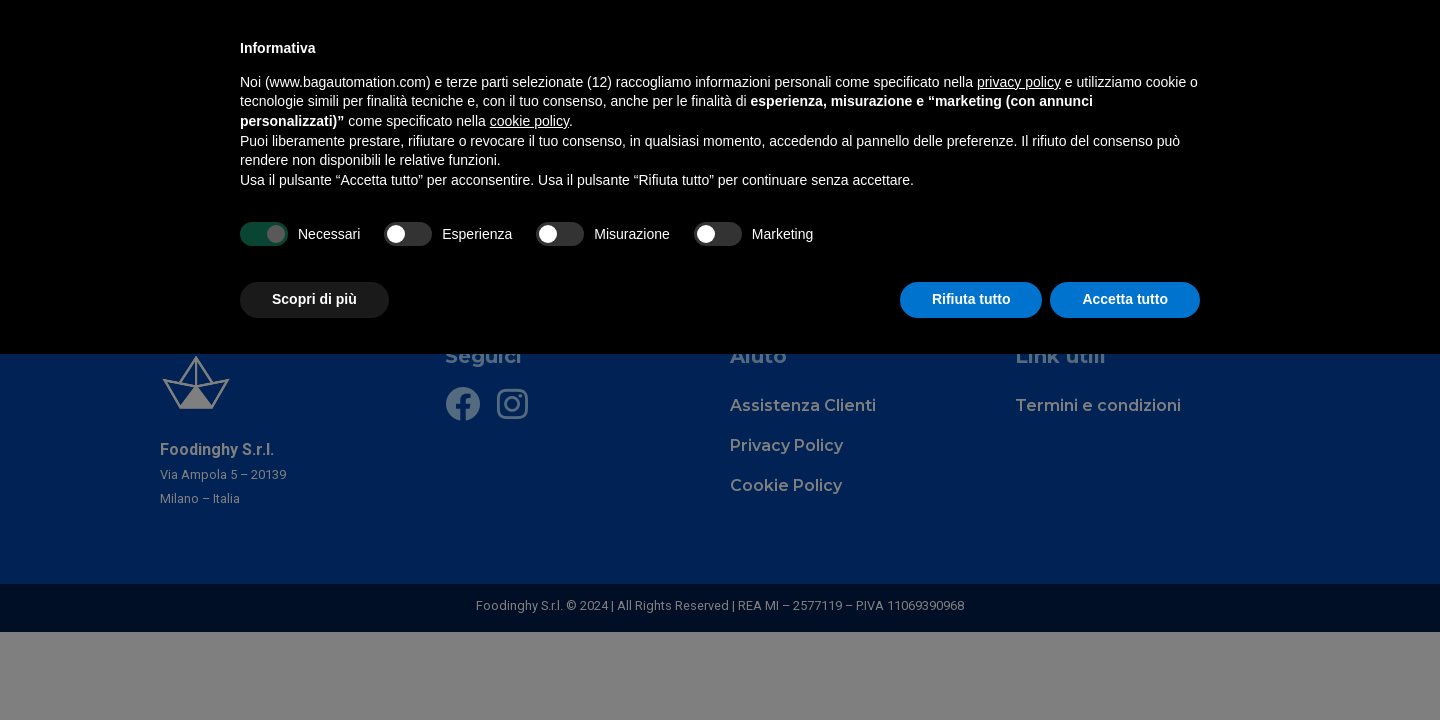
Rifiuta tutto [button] (971, 299)
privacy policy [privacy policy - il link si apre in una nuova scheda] (1019, 82)
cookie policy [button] (529, 121)
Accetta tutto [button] (1125, 299)
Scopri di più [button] (314, 299)
